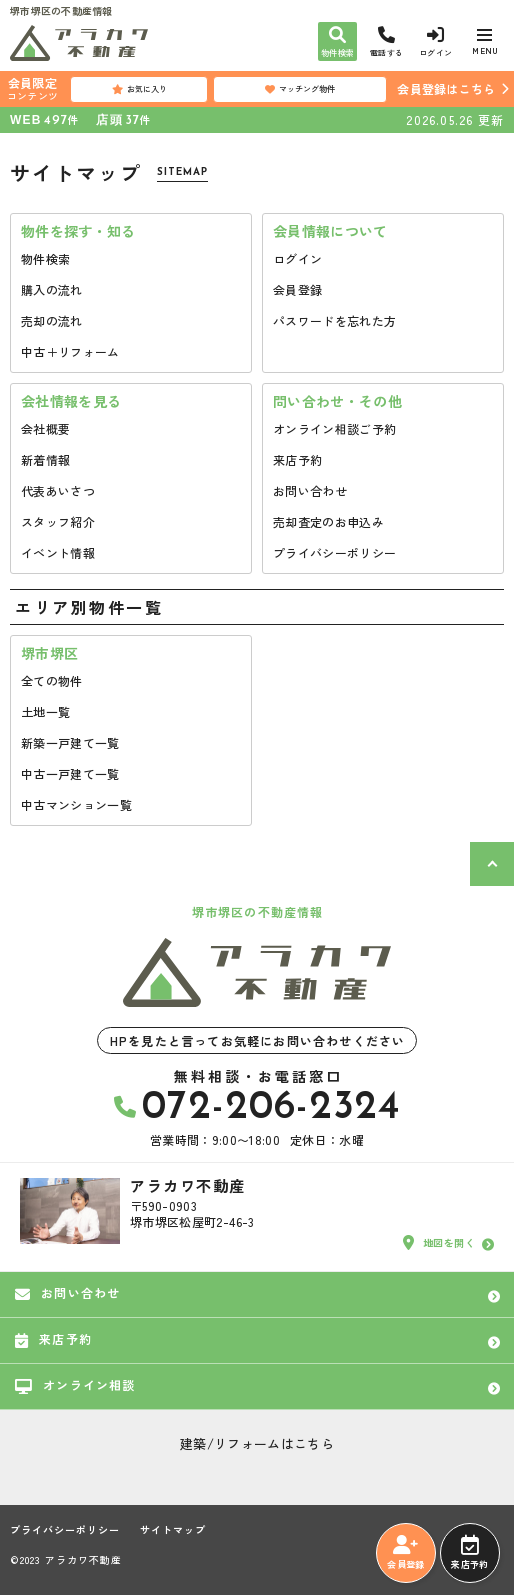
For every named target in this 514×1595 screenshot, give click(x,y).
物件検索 (45, 258)
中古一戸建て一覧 (70, 773)
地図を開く (439, 1243)
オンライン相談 (75, 1385)
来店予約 (297, 459)
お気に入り (139, 89)
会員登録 (297, 289)
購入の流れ (52, 289)
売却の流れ (52, 320)
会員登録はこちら (446, 88)
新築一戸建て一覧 (70, 742)
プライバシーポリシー (335, 552)
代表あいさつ (58, 490)
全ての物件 (52, 680)
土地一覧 (45, 711)
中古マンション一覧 (76, 804)
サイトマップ (173, 1530)
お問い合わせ (310, 490)
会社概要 (45, 428)
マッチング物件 (300, 89)
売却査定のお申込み (328, 521)
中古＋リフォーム (70, 351)
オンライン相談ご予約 (335, 428)
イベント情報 (58, 552)
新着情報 (45, 459)
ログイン (297, 258)
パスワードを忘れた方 (335, 320)
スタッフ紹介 (58, 521)
